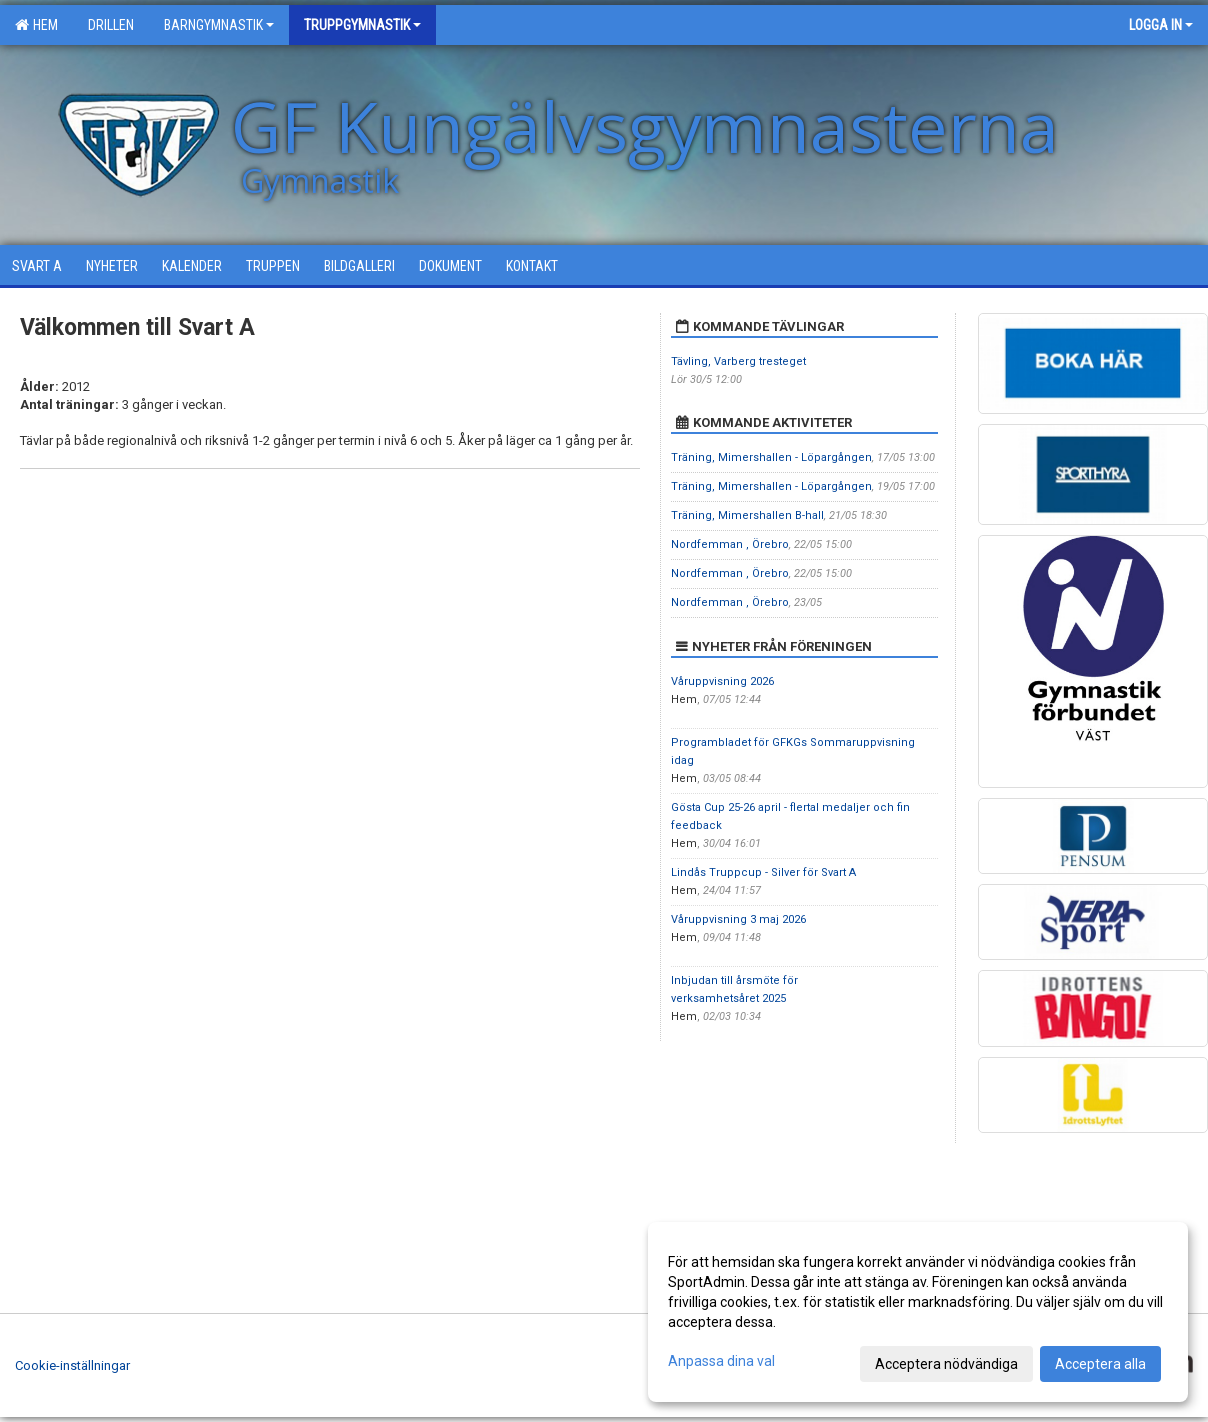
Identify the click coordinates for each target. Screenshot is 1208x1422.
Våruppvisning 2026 (722, 681)
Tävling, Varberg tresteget (738, 361)
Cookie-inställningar (72, 1365)
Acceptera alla (1100, 1364)
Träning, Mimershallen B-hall (747, 515)
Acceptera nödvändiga (946, 1364)
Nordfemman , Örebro (730, 544)
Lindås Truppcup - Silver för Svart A (763, 872)
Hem (36, 25)
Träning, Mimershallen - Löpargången (771, 457)
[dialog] (918, 1312)
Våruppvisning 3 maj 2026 (738, 919)
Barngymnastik (219, 25)
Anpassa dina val (721, 1361)
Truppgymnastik (362, 25)
